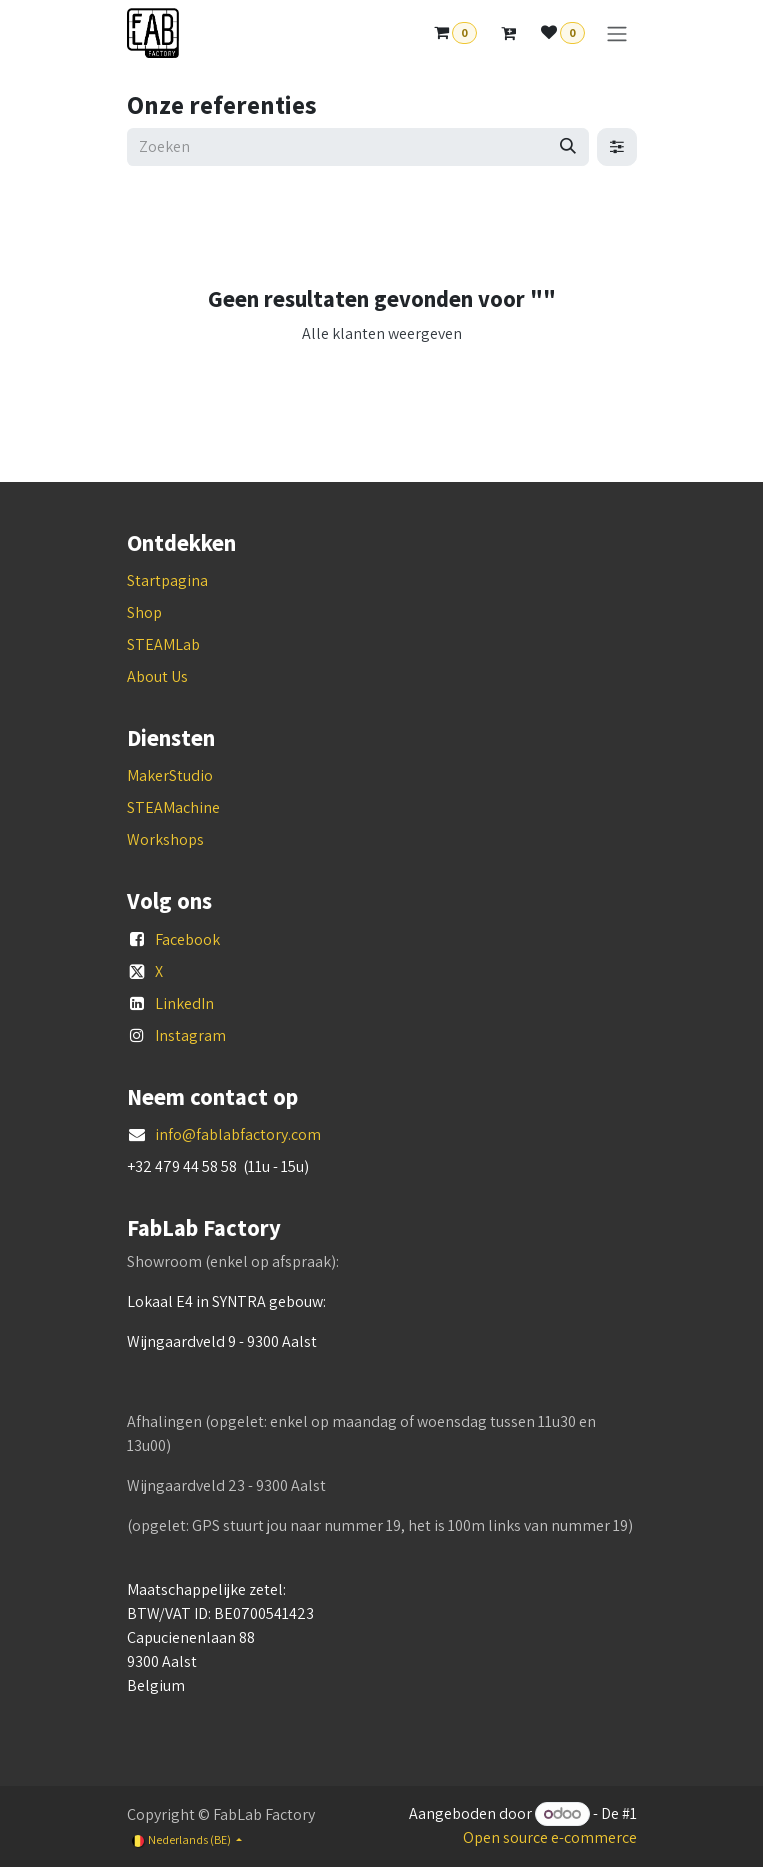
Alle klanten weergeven (382, 333)
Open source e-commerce (550, 1837)
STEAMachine (173, 807)
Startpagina (167, 580)
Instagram (190, 1035)
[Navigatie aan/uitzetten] (617, 33)
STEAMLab (163, 644)
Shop (144, 612)
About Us (157, 676)
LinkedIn (184, 1003)
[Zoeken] (568, 147)
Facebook (187, 939)
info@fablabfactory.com (238, 1134)
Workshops (165, 839)
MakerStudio (170, 775)
